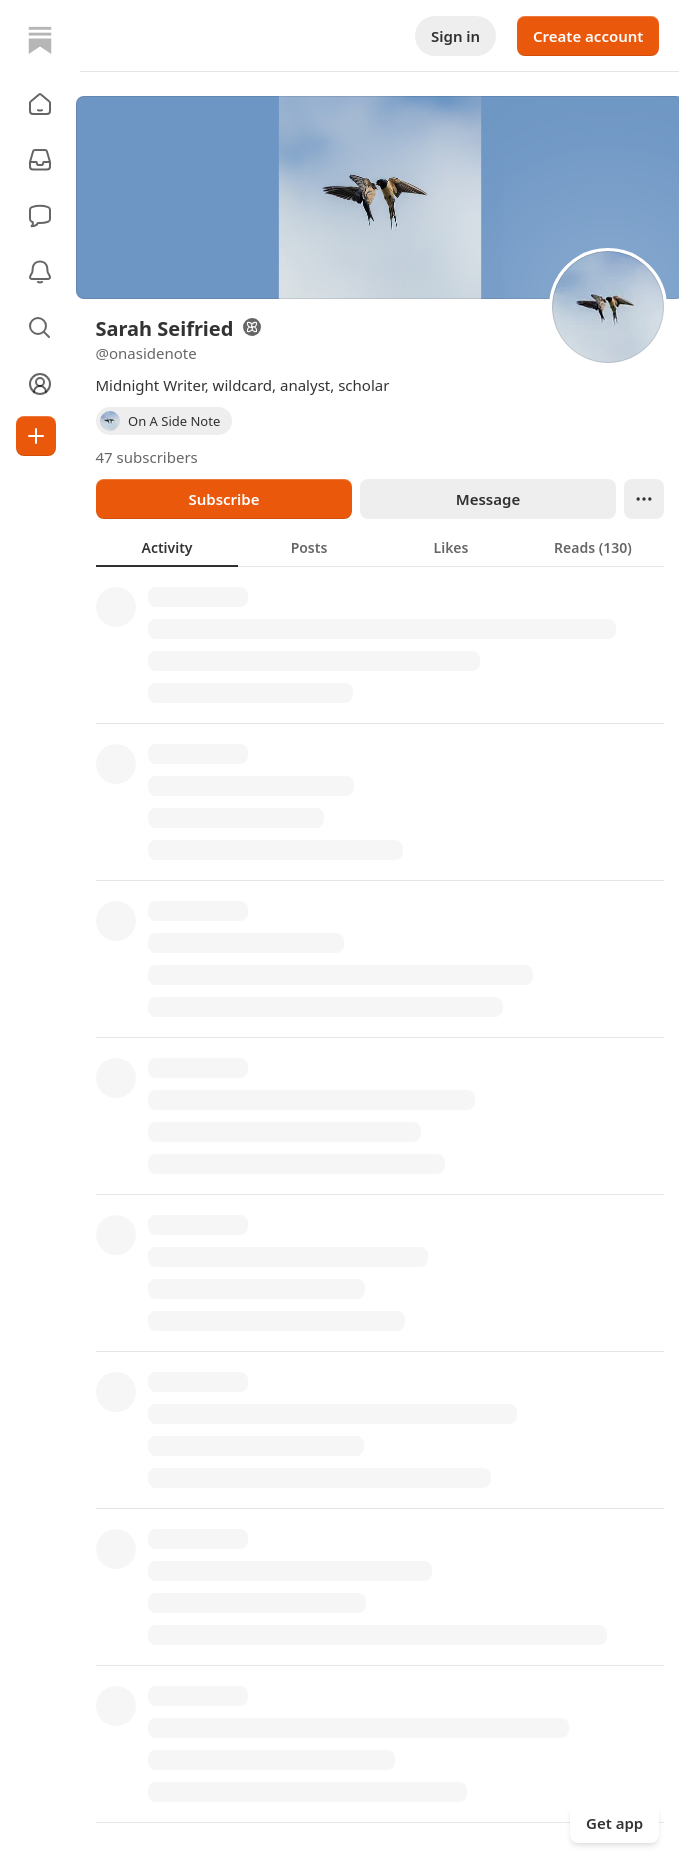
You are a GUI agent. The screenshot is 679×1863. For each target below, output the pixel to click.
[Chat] (40, 216)
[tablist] (380, 547)
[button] (40, 104)
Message (487, 499)
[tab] (167, 547)
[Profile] (40, 384)
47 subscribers (147, 457)
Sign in (455, 36)
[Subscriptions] (40, 160)
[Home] (40, 40)
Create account (588, 36)
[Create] (36, 436)
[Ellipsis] (644, 499)
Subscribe (223, 499)
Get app (614, 1823)
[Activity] (40, 272)
